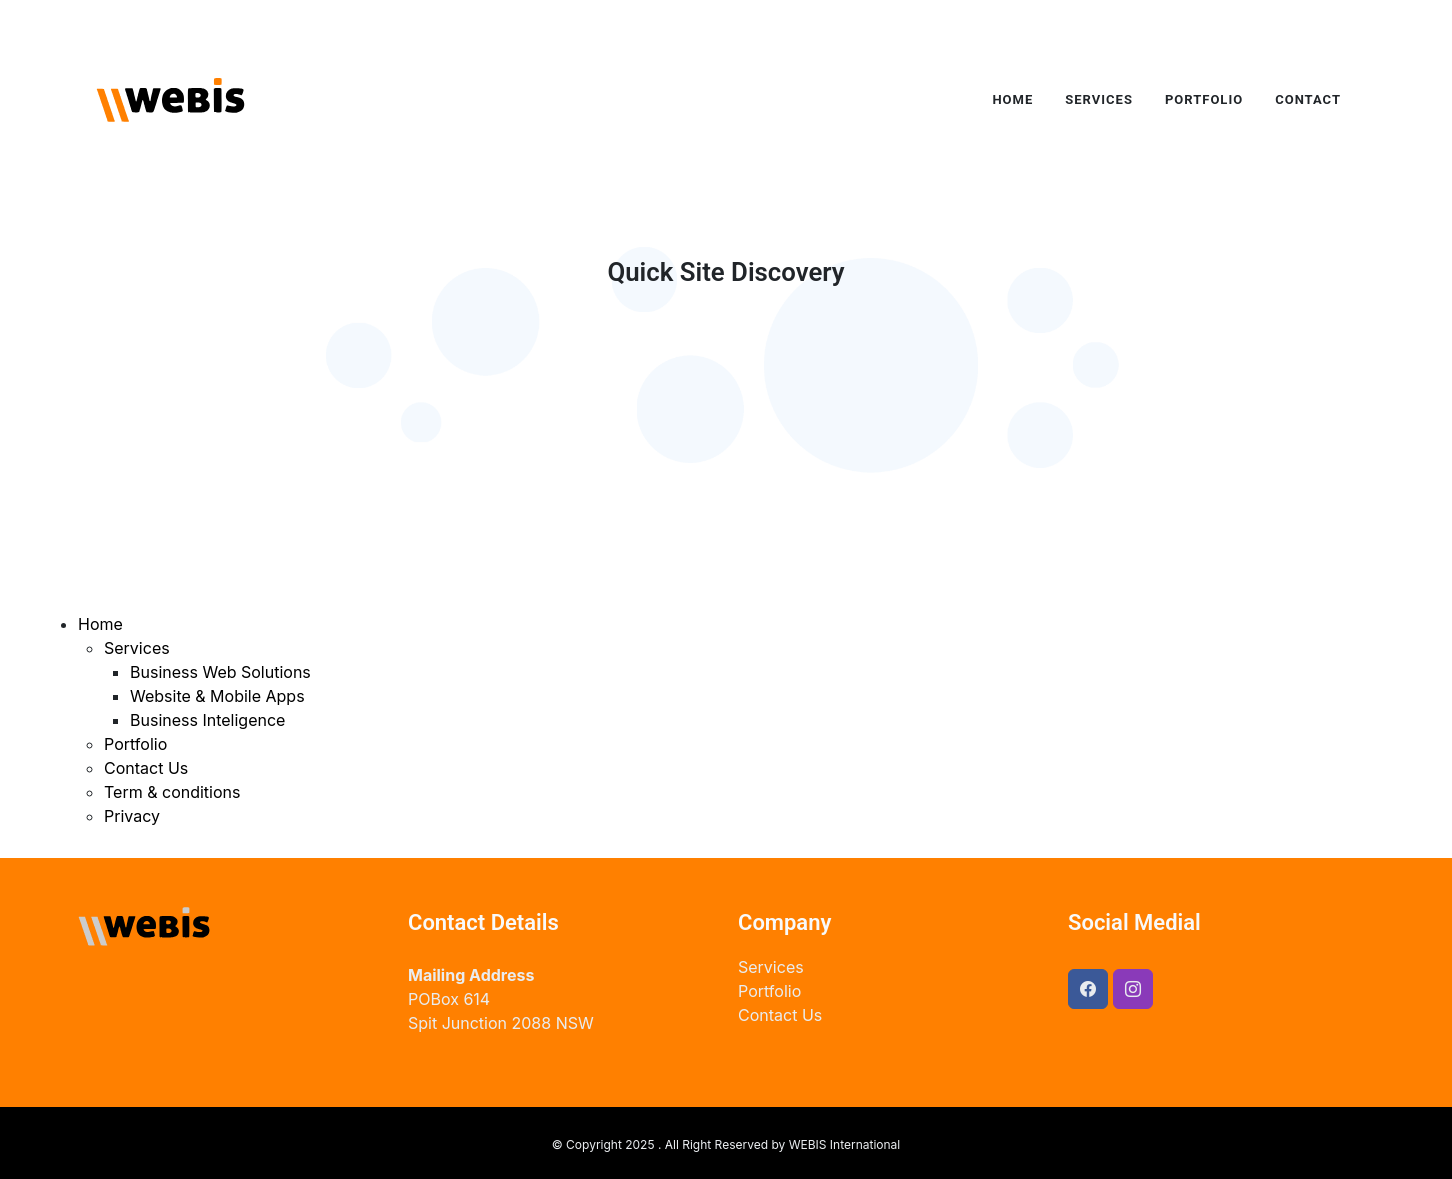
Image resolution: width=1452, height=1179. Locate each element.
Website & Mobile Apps (217, 696)
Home (100, 624)
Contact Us (146, 768)
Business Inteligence (207, 720)
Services (137, 648)
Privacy (132, 816)
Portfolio (135, 744)
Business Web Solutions (220, 672)
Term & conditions (172, 792)
